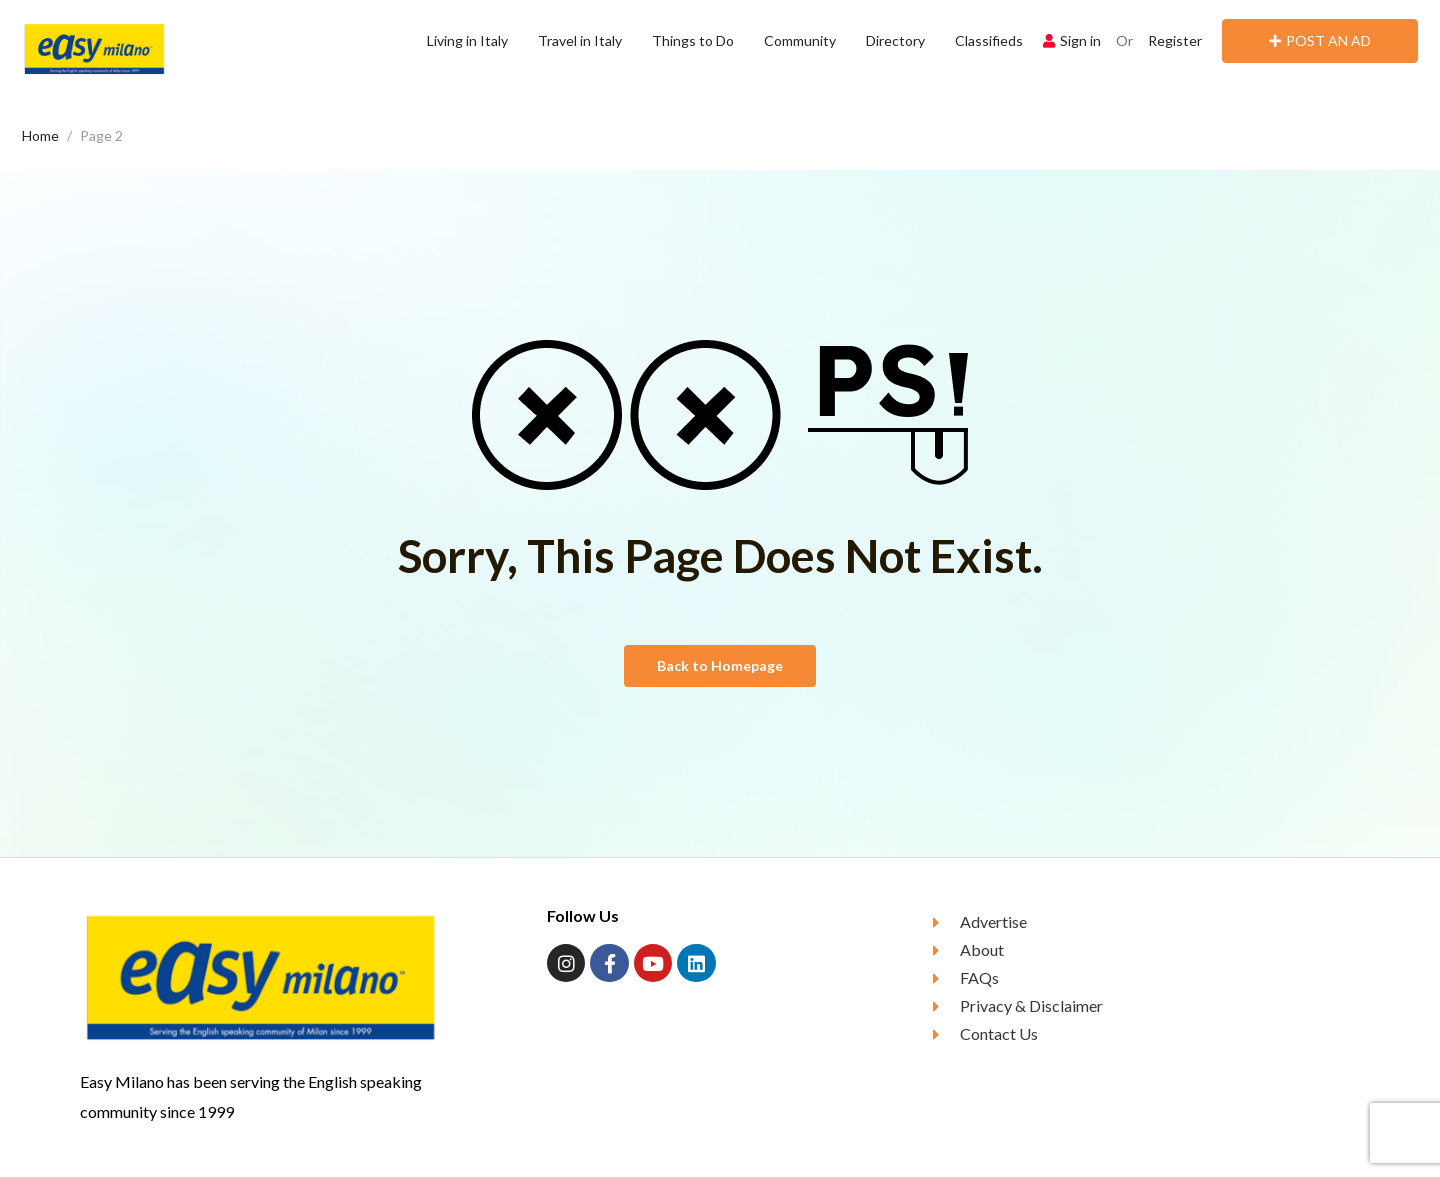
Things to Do (693, 40)
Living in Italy (467, 40)
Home (40, 135)
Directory (895, 40)
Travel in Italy (580, 40)
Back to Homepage (720, 665)
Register (1175, 40)
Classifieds (989, 40)
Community (800, 40)
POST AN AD (1320, 40)
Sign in (1072, 40)
